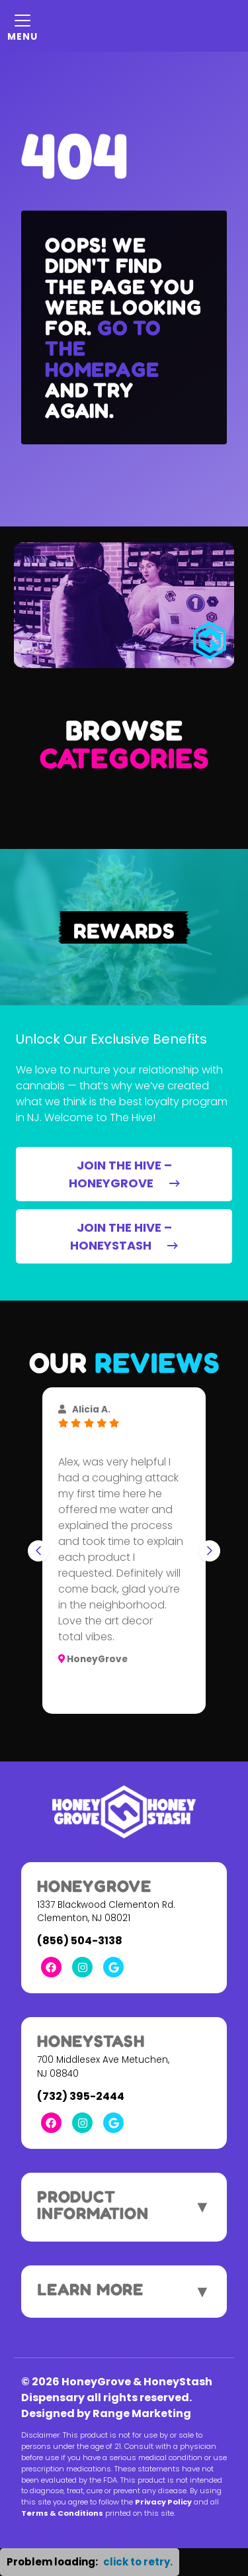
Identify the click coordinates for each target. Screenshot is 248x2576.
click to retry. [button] (138, 2562)
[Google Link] (113, 1967)
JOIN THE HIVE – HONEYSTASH (124, 1236)
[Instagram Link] (82, 1967)
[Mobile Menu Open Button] (22, 26)
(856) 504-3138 (79, 1940)
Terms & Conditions (62, 2513)
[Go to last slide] (38, 1550)
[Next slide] (209, 1550)
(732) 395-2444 (80, 2096)
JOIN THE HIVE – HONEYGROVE (124, 1174)
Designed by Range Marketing (106, 2413)
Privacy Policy (163, 2502)
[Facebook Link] (51, 1967)
